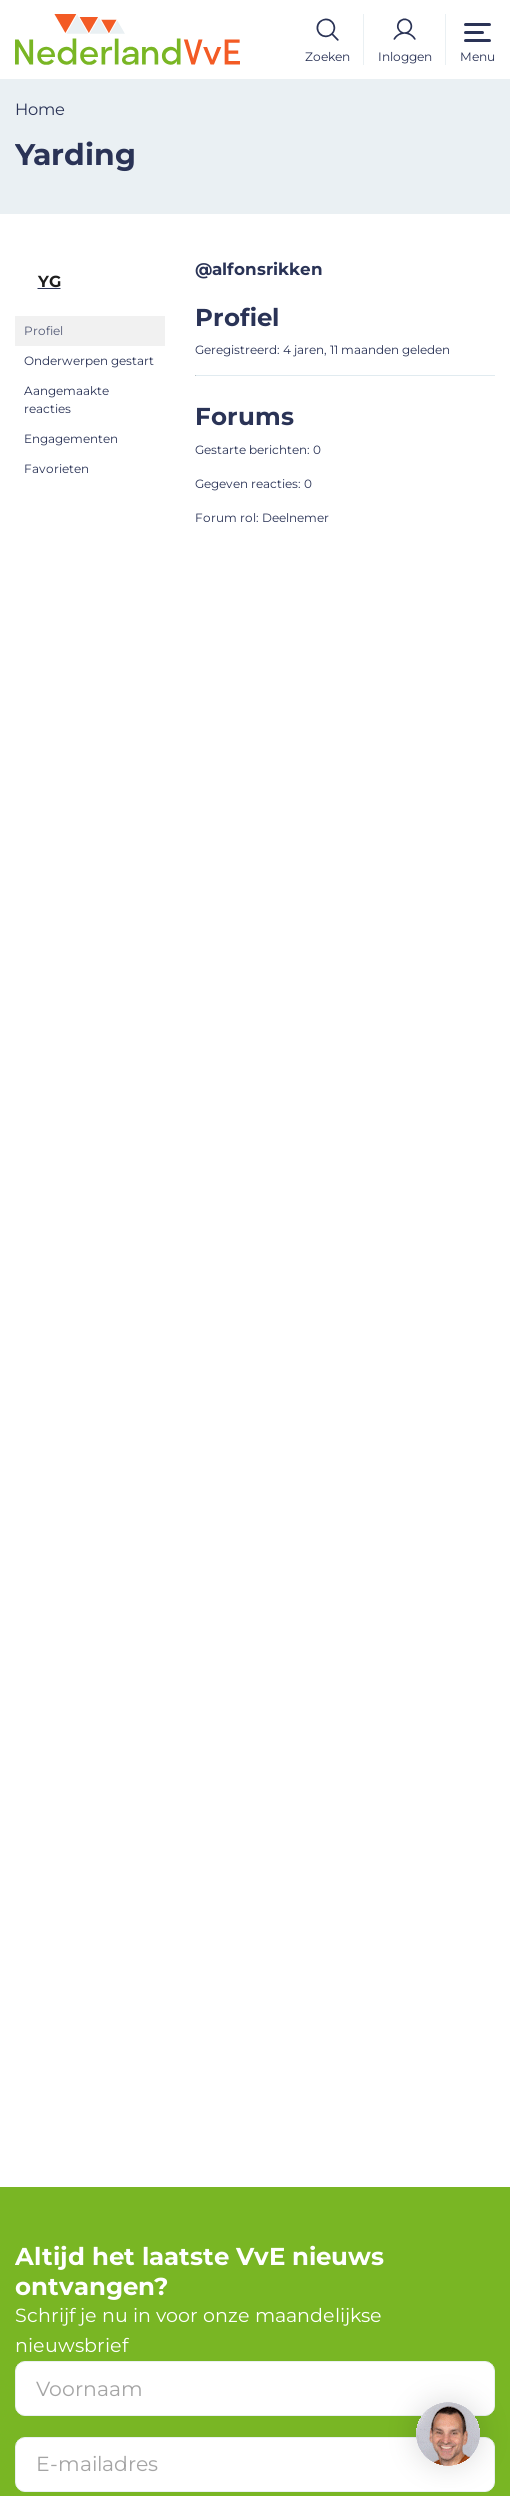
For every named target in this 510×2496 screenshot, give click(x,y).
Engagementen (71, 438)
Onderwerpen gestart (89, 360)
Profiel (43, 330)
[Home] (127, 37)
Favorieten (56, 468)
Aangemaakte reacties (66, 399)
